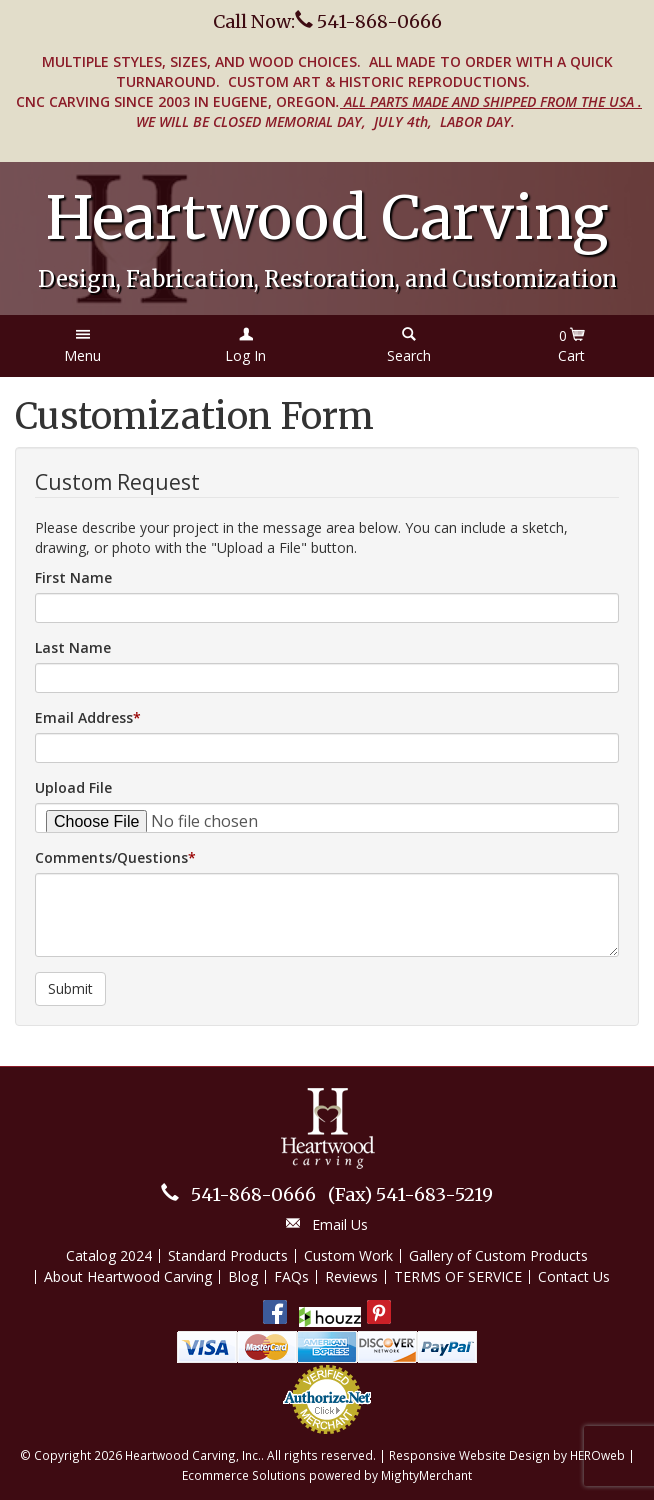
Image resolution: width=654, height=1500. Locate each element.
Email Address (84, 717)
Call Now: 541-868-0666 (327, 21)
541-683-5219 (410, 1194)
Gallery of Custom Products (498, 1255)
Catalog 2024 (109, 1255)
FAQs (291, 1276)
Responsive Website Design (469, 1455)
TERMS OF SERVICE (458, 1276)
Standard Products (228, 1255)
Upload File (73, 787)
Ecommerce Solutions (244, 1475)
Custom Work (348, 1255)
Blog (243, 1276)
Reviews (351, 1276)
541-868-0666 (253, 1194)
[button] (82, 346)
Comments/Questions (111, 857)
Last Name (73, 647)
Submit (70, 988)
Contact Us (574, 1276)
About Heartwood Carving (128, 1276)
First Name (73, 577)
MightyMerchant (426, 1475)
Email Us (340, 1224)
